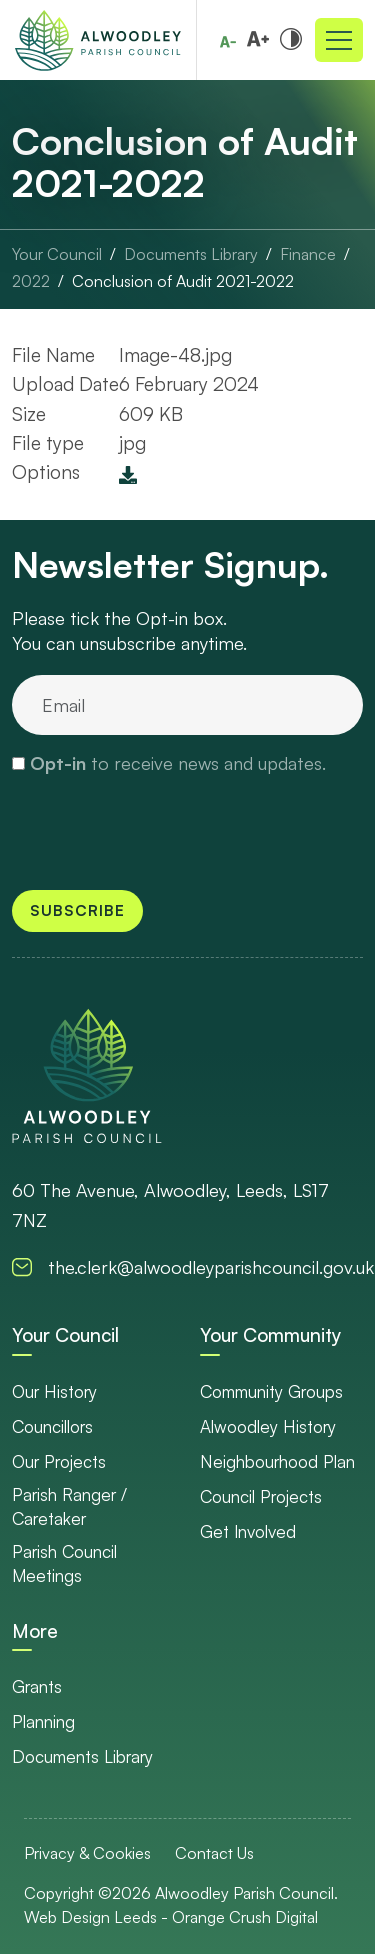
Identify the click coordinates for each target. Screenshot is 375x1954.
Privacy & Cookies (87, 1853)
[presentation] (130, 822)
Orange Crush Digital (245, 1917)
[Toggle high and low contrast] (291, 38)
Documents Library (82, 1756)
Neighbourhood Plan (277, 1461)
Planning (43, 1721)
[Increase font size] (258, 38)
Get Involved (248, 1531)
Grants (37, 1686)
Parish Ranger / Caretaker (69, 1506)
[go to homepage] (87, 1075)
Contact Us (214, 1853)
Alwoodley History (268, 1426)
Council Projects (261, 1496)
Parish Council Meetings (64, 1563)
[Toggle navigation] (339, 40)
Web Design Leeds (90, 1917)
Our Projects (59, 1461)
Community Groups (271, 1391)
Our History (54, 1391)
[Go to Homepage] (98, 39)
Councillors (52, 1426)
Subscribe (77, 910)
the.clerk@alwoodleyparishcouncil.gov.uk (211, 1267)
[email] (187, 705)
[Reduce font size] (228, 42)
